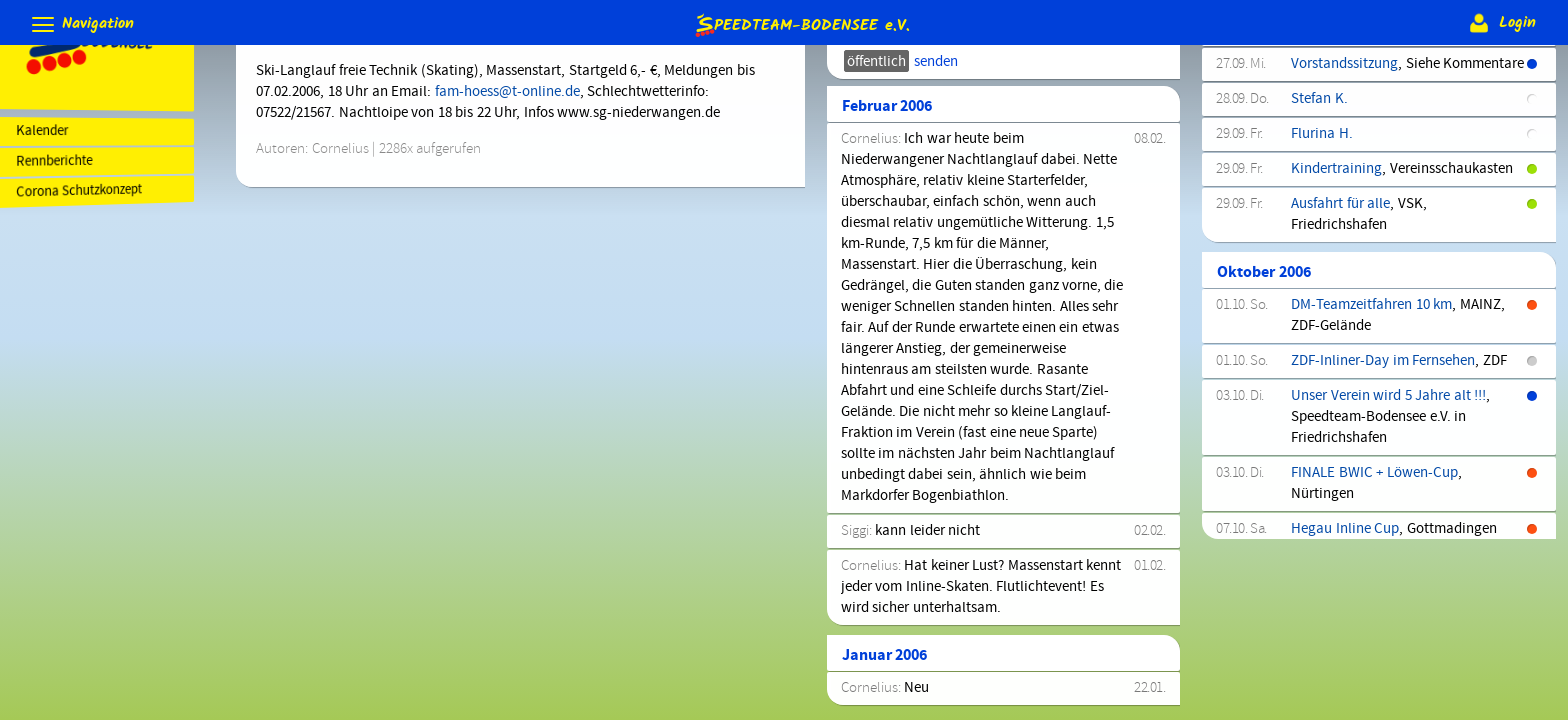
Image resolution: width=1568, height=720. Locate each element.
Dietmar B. (1328, 293)
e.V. (801, 24)
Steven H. (1324, 223)
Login (1500, 23)
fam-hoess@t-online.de (520, 92)
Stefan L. (1322, 454)
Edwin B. (1322, 188)
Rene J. (1317, 118)
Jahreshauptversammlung (1376, 524)
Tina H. (1317, 153)
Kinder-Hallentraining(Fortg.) (1387, 398)
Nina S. (1317, 328)
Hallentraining (1340, 83)
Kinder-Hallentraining (1363, 363)
